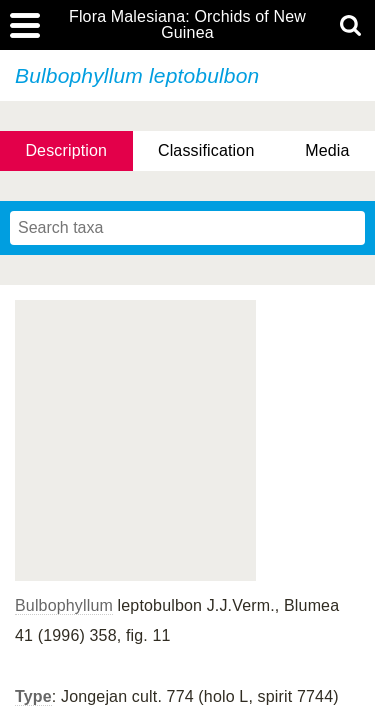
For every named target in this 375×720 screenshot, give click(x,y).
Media (327, 150)
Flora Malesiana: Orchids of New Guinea (187, 25)
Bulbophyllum (64, 605)
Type (33, 696)
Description (66, 150)
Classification (206, 150)
